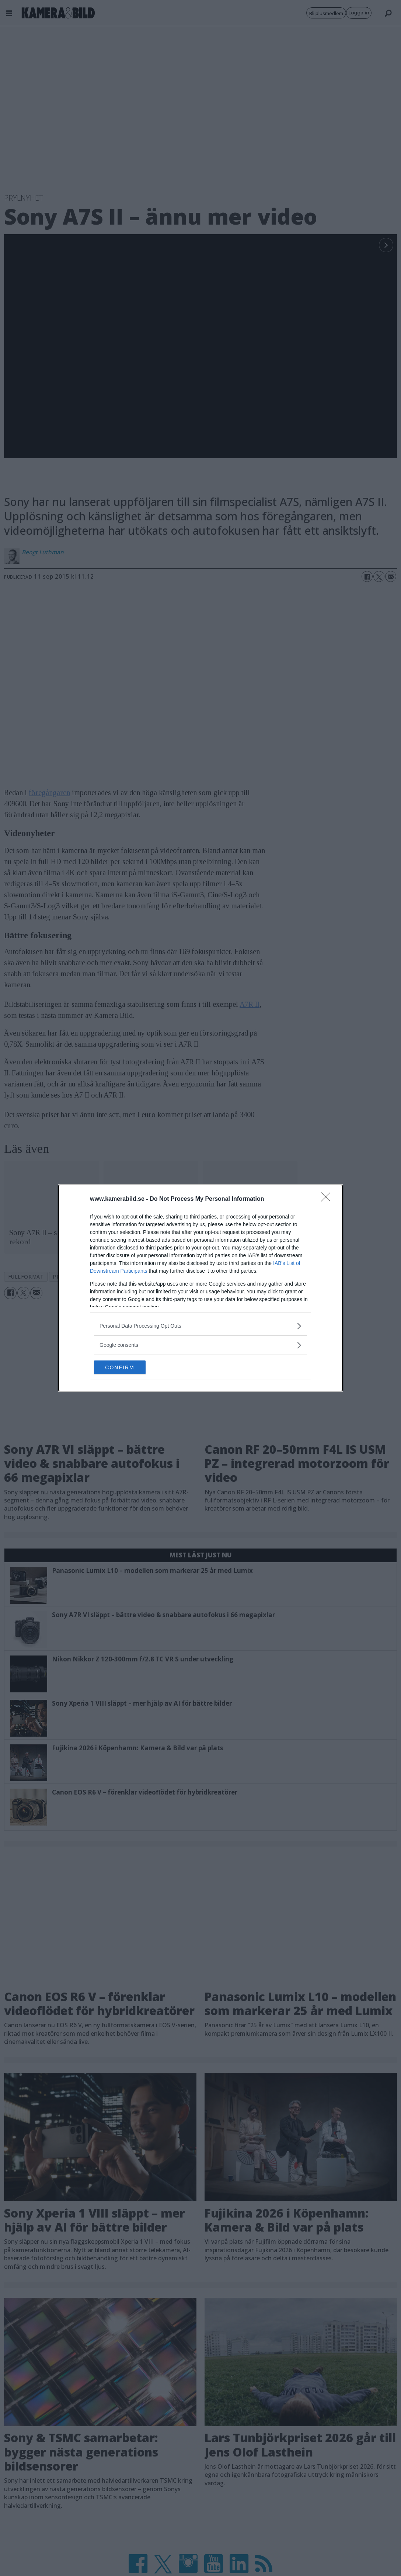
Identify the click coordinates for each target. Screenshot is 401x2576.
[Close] (328, 1199)
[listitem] (200, 1325)
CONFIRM (128, 1367)
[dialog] (200, 1288)
